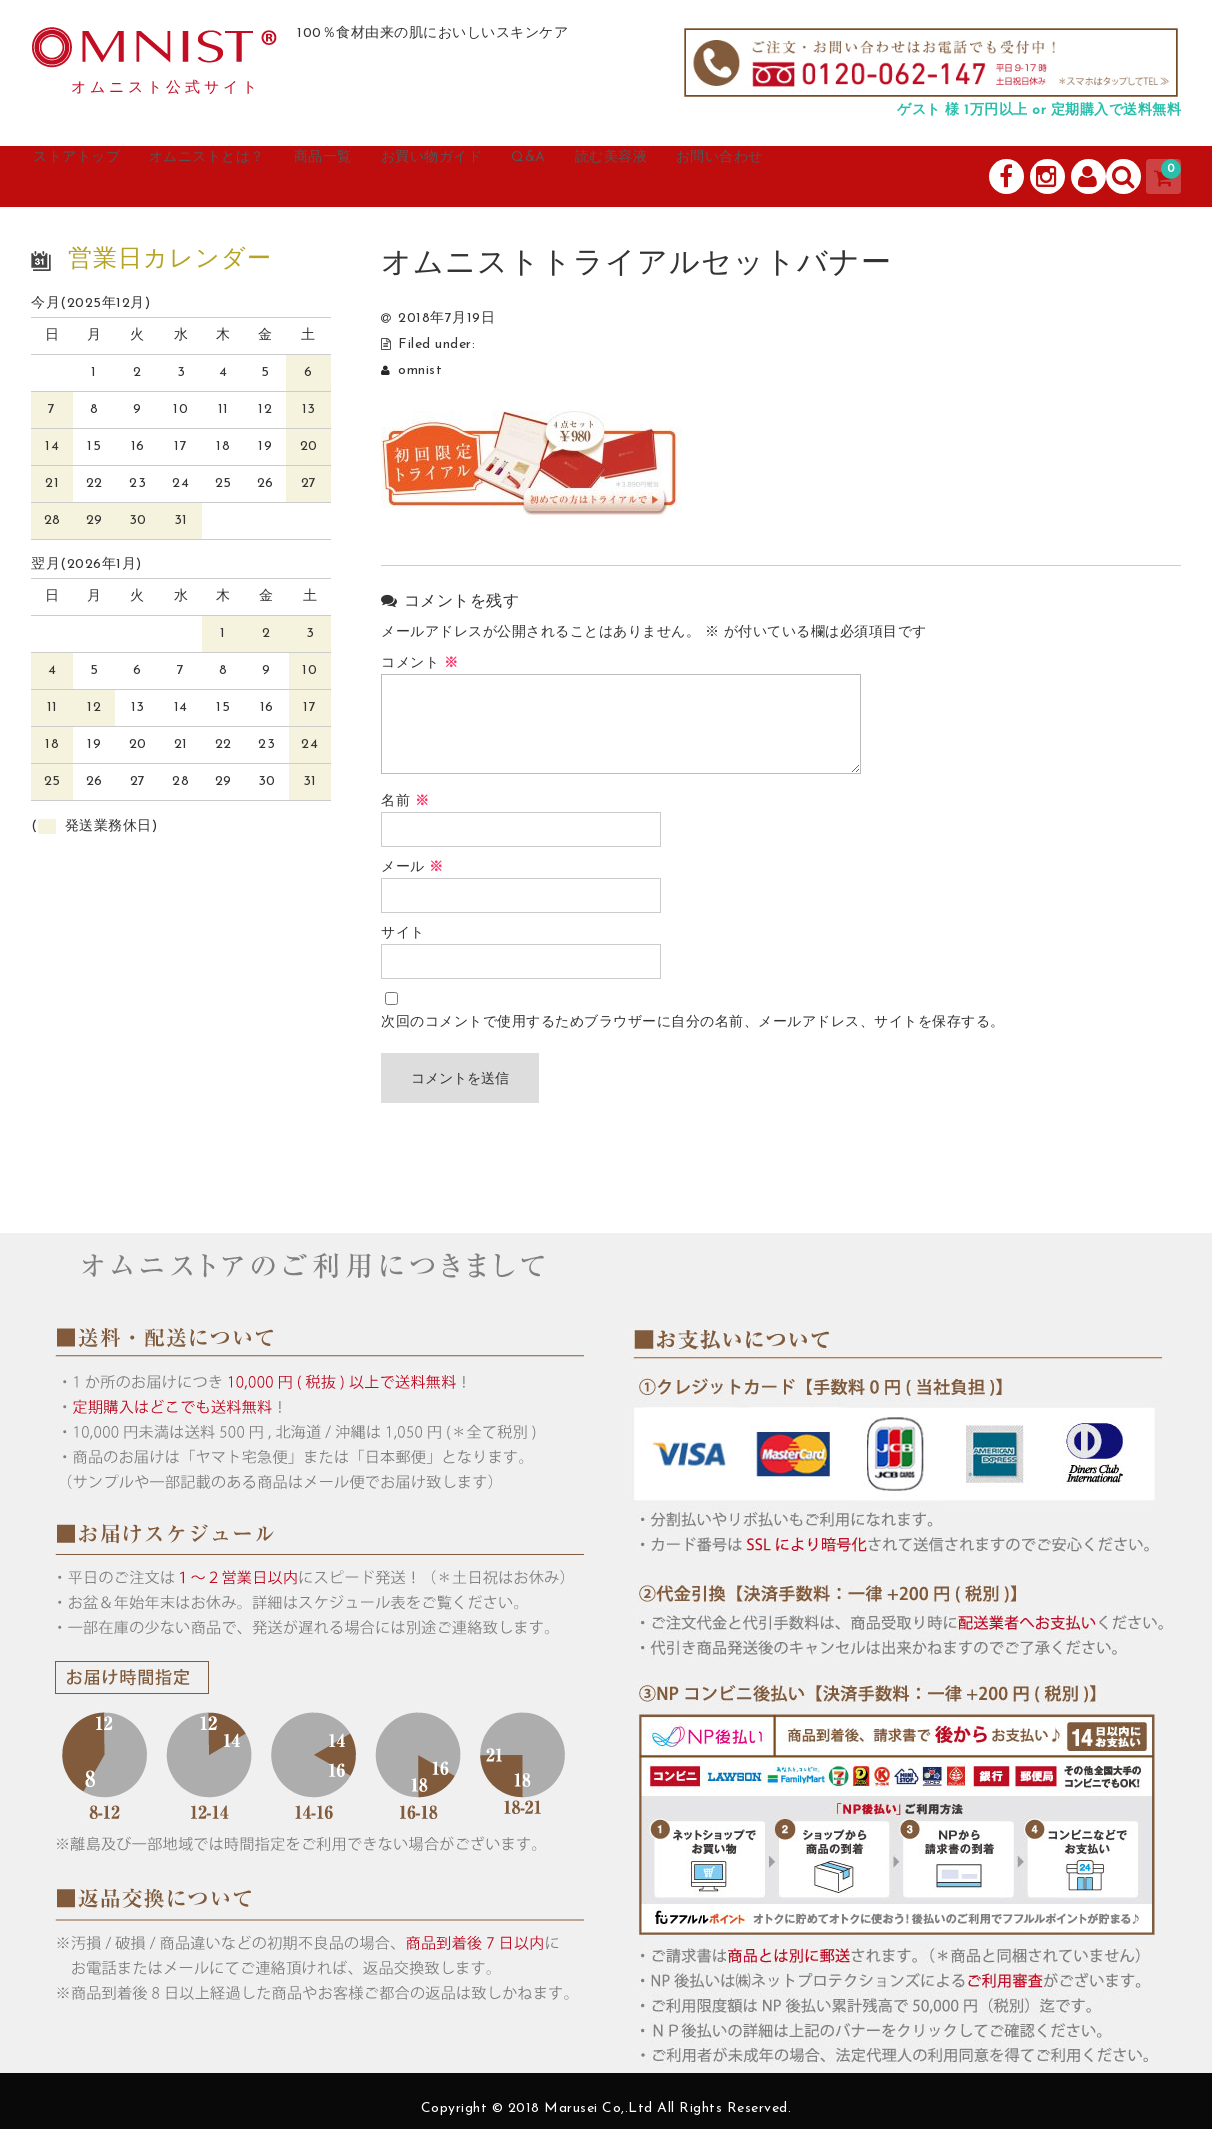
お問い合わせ (891, 177)
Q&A (655, 177)
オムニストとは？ (261, 177)
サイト (403, 934)
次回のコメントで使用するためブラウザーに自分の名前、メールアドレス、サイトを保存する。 (693, 1023)
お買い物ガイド (536, 177)
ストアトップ (102, 177)
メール (412, 868)
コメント (419, 664)
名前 (405, 802)
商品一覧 (403, 177)
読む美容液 (757, 177)
